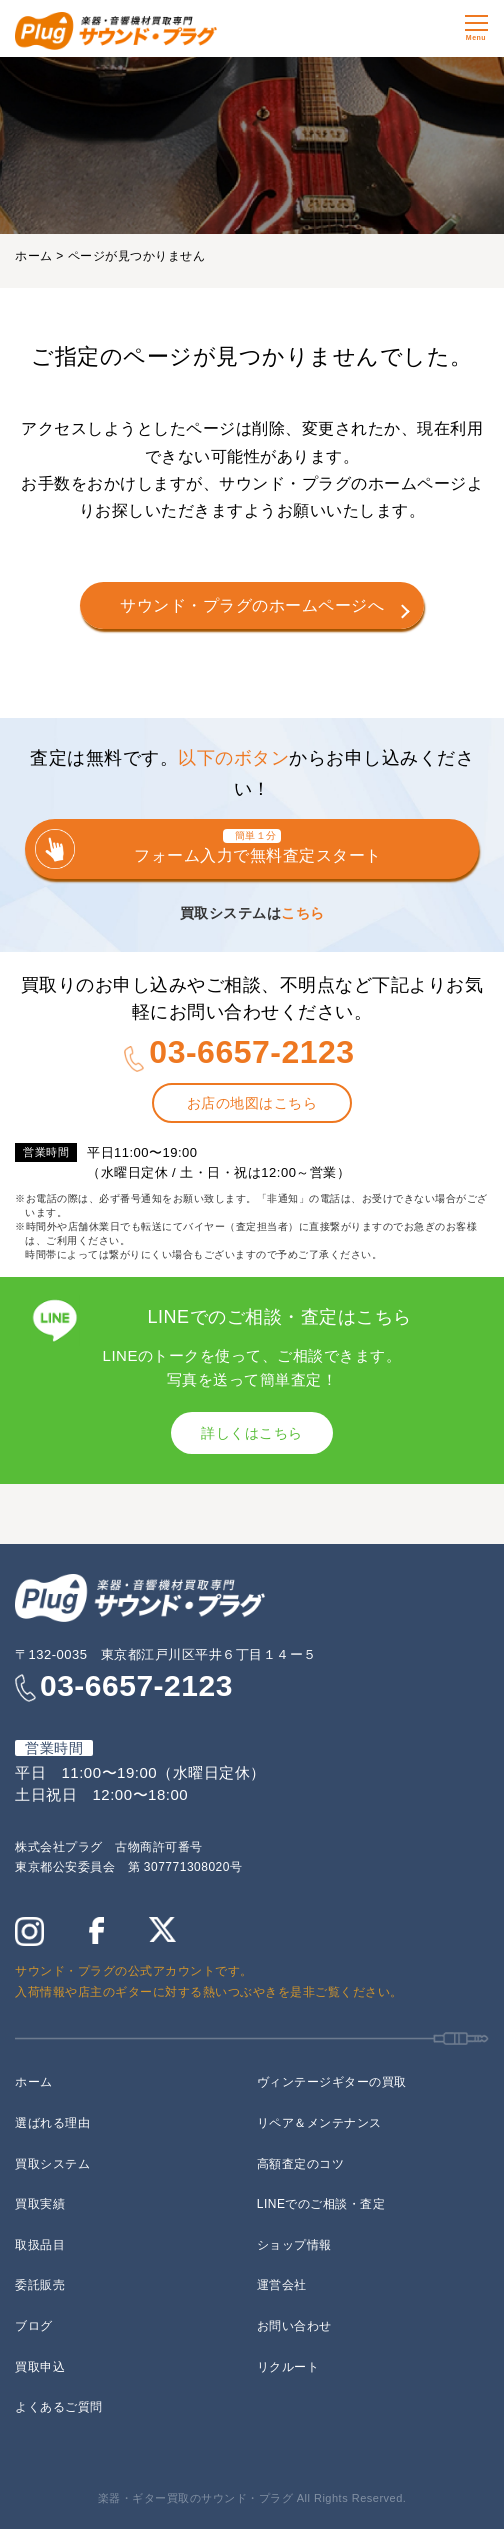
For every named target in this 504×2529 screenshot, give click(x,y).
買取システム (52, 2164)
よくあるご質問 (59, 2407)
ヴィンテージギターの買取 (332, 2082)
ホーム (34, 256)
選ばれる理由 (52, 2123)
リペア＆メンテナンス (319, 2123)
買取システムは (252, 913)
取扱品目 (40, 2245)
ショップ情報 (294, 2245)
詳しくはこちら (252, 1433)
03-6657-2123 (251, 1052)
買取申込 (40, 2367)
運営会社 (282, 2285)
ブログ (34, 2326)
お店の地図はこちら (252, 1103)
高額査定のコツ (301, 2164)
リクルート (288, 2367)
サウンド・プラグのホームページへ (252, 605)
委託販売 (40, 2285)
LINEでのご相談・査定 (321, 2204)
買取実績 (40, 2204)
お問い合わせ (294, 2326)
